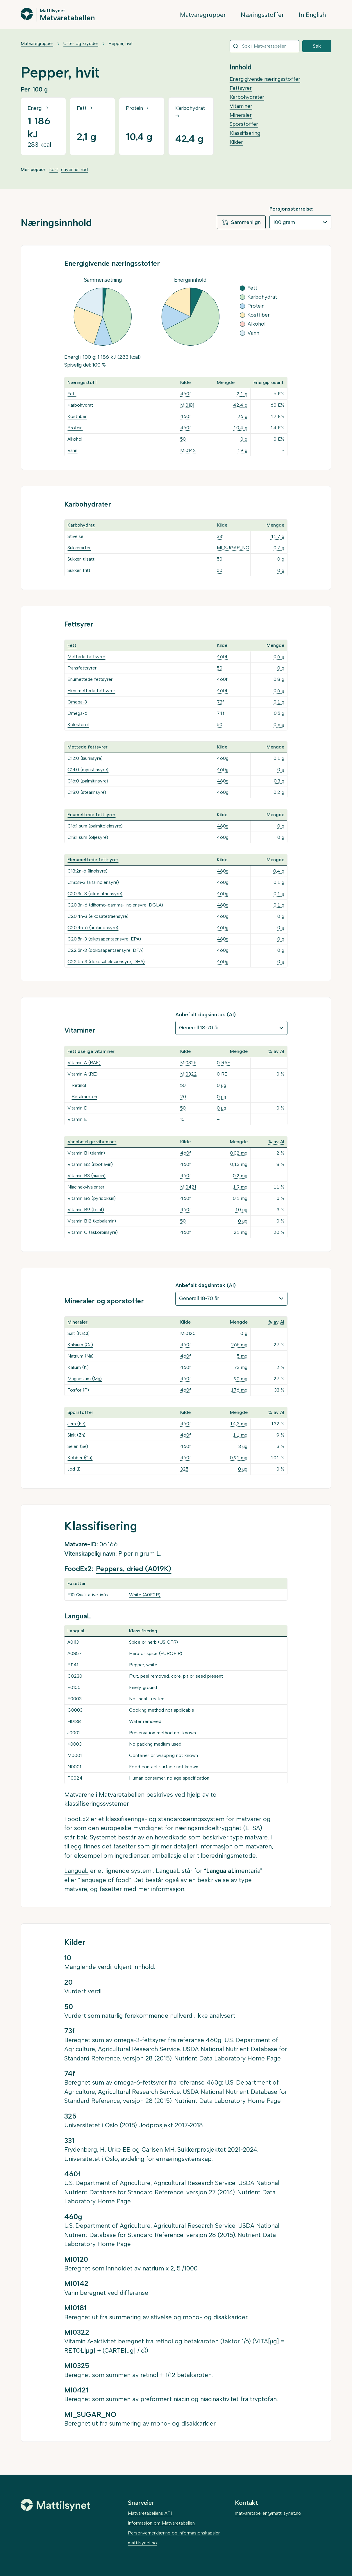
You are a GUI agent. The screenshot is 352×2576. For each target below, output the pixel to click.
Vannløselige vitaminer (91, 1141)
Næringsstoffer (262, 14)
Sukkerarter (79, 547)
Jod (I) (74, 1469)
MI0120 (188, 1333)
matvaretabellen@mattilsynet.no (268, 2513)
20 (183, 1096)
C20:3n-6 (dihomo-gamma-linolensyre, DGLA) (115, 905)
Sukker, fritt (78, 570)
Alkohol (74, 439)
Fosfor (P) (78, 1390)
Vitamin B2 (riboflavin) (90, 1164)
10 (182, 1119)
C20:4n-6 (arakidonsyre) (92, 927)
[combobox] (264, 46)
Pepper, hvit (120, 43)
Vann (72, 450)
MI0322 (188, 1074)
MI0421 (188, 1187)
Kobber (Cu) (79, 1457)
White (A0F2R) (144, 1594)
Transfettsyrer (82, 668)
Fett (71, 393)
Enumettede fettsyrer (89, 679)
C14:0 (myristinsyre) (87, 769)
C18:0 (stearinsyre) (86, 792)
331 (220, 536)
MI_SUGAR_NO (233, 547)
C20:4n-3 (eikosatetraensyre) (97, 916)
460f (185, 393)
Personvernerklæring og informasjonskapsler (174, 2533)
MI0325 (188, 1062)
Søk (317, 46)
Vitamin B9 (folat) (85, 1209)
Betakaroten (84, 1096)
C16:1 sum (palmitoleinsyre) (95, 826)
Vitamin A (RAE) (84, 1062)
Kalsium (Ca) (80, 1344)
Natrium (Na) (80, 1356)
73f (220, 702)
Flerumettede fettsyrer (91, 690)
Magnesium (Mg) (84, 1378)
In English (312, 14)
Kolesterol (78, 724)
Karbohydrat (80, 405)
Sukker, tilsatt (80, 559)
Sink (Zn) (76, 1435)
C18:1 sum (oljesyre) (87, 837)
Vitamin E (77, 1119)
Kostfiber (77, 416)
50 (183, 439)
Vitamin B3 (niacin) (86, 1175)
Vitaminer (241, 106)
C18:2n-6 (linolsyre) (87, 871)
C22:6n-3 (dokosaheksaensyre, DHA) (106, 961)
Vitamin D (77, 1108)
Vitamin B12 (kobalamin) (91, 1221)
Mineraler (241, 115)
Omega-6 (77, 713)
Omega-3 (77, 702)
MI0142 (188, 450)
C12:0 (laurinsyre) (85, 758)
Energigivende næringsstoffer (265, 79)
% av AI (276, 1051)
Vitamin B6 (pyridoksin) (91, 1198)
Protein (75, 427)
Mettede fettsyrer (86, 656)
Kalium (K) (78, 1367)
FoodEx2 (76, 1819)
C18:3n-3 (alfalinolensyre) (93, 882)
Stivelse (75, 536)
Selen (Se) (77, 1446)
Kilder (236, 142)
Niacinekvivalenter (85, 1187)
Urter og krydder (80, 43)
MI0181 (187, 405)
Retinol (79, 1085)
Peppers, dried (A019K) (133, 1568)
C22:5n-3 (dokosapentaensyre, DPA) (105, 950)
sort (53, 169)
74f (220, 713)
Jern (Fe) (76, 1423)
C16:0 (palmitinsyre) (87, 781)
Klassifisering (245, 133)
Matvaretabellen (67, 17)
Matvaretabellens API (150, 2513)
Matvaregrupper (203, 14)
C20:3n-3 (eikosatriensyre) (94, 893)
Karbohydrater (247, 97)
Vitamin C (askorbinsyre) (92, 1232)
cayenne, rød (74, 169)
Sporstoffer (244, 124)
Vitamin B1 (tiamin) (86, 1153)
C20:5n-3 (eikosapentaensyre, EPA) (104, 939)
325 (184, 1469)
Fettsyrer (241, 88)
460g (222, 758)
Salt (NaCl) (78, 1333)
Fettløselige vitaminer (91, 1051)
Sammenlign (241, 222)
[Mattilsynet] (55, 2505)
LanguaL (76, 1870)
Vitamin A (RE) (82, 1074)
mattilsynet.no (142, 2543)
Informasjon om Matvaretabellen (161, 2523)
